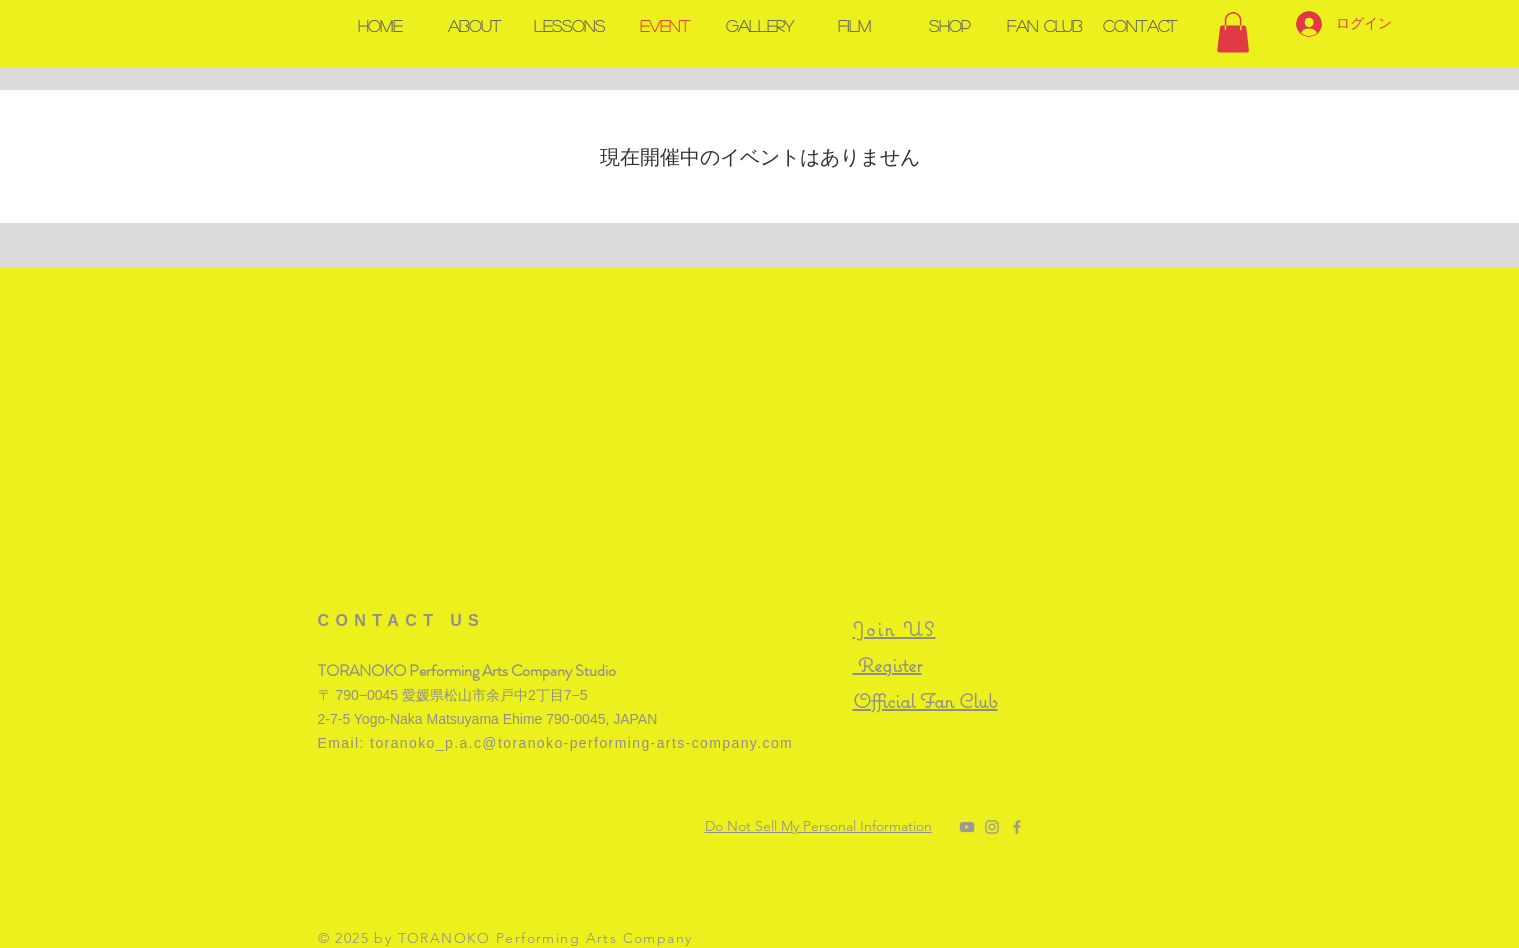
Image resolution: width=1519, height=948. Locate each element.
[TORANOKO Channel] (967, 827)
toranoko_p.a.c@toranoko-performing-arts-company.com (581, 743)
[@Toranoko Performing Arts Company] (1017, 827)
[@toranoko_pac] (992, 827)
